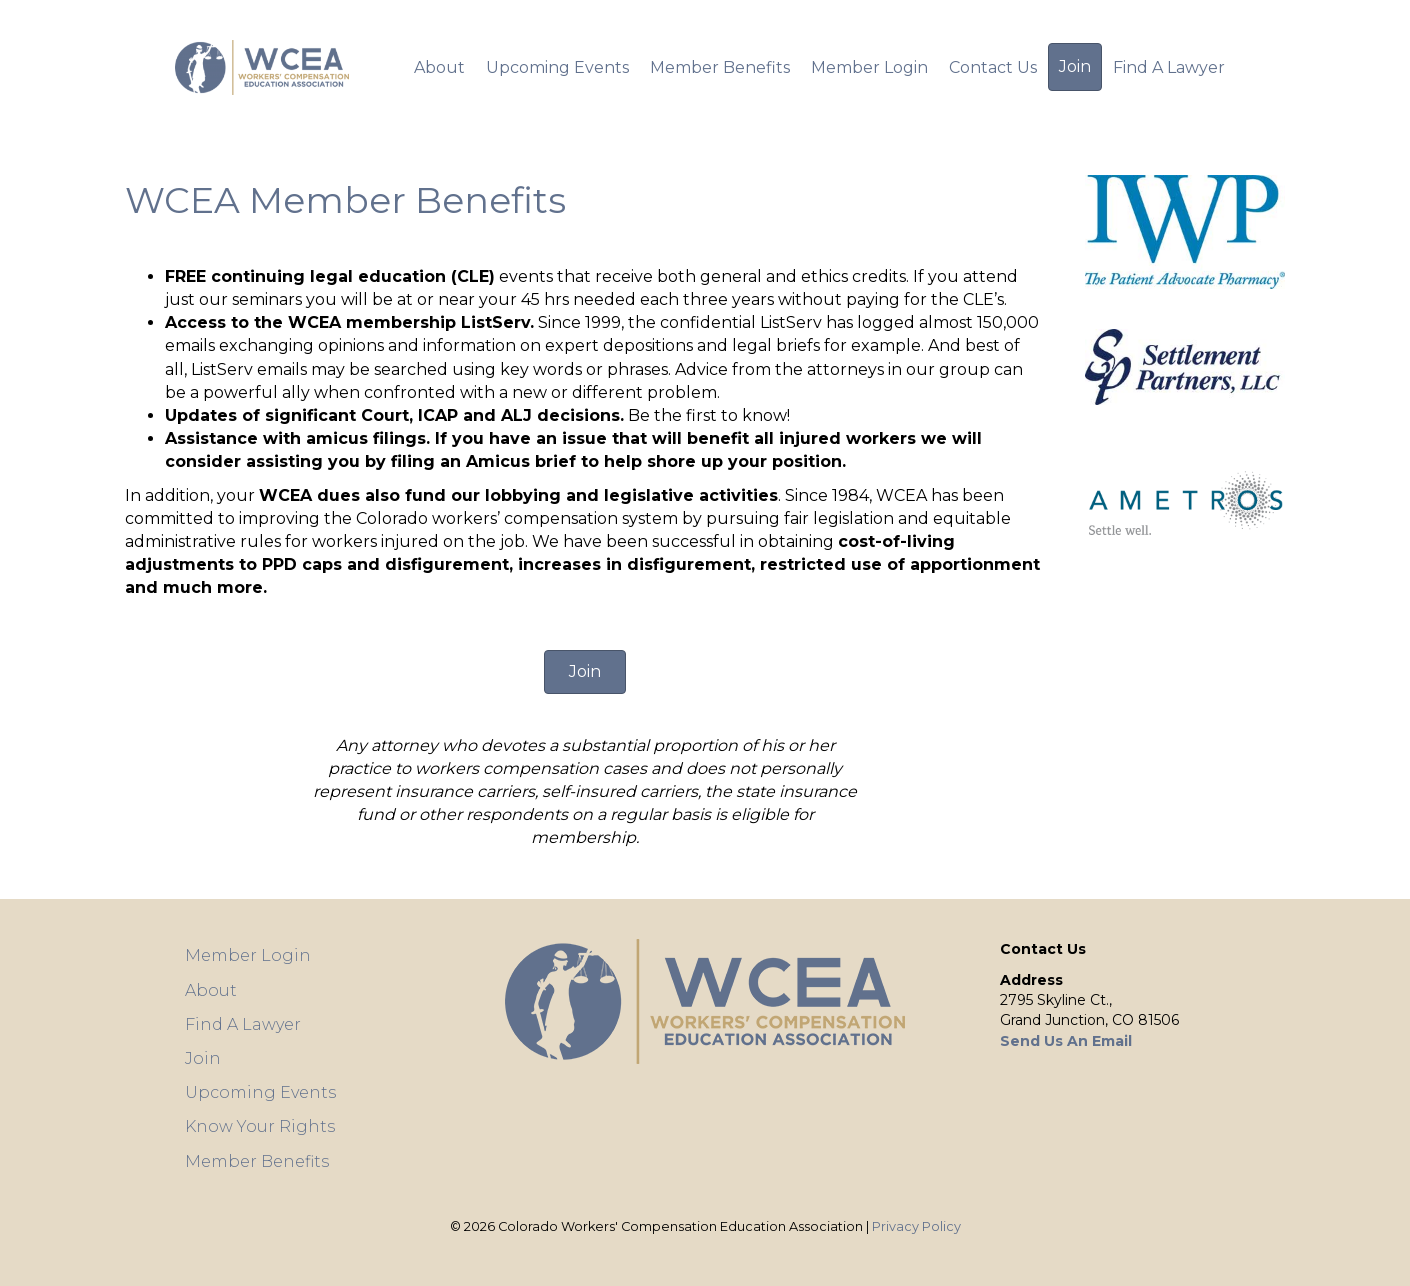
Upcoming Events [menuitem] (557, 67)
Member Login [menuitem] (869, 67)
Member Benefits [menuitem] (720, 67)
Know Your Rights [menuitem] (260, 1126)
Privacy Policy (916, 1226)
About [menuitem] (439, 67)
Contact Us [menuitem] (993, 67)
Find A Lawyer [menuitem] (1169, 67)
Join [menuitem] (1075, 66)
